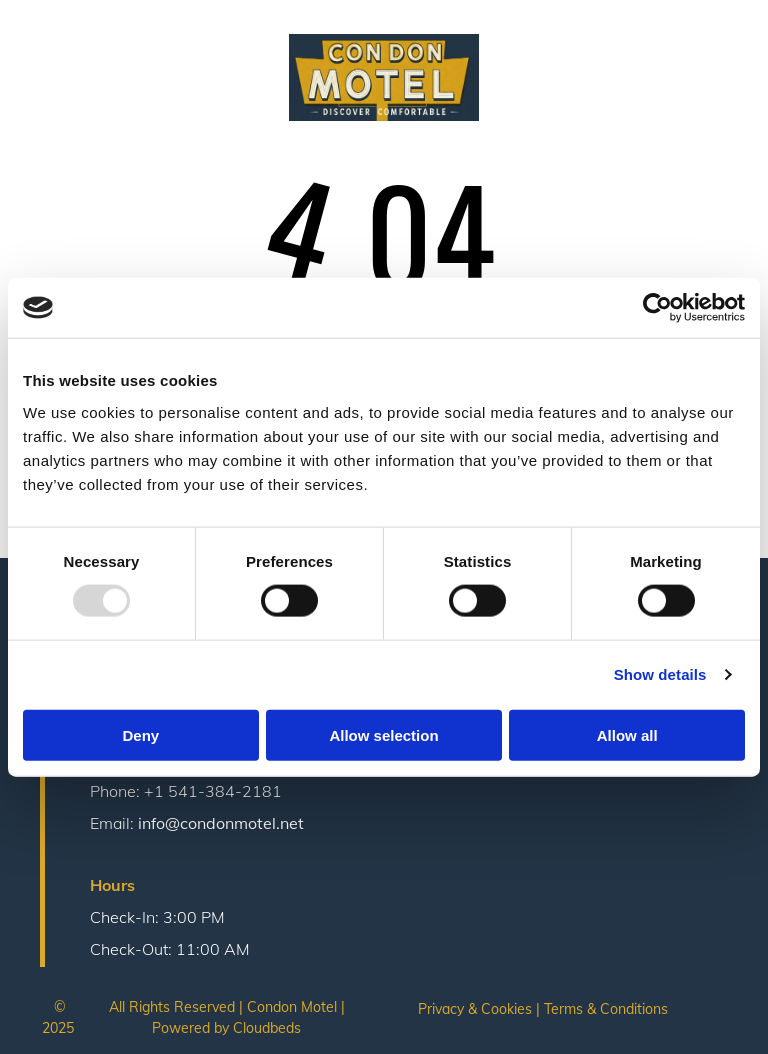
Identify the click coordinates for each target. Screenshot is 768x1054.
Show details (660, 674)
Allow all (627, 734)
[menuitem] (132, 50)
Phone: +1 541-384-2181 (186, 791)
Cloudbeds (267, 1028)
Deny (140, 734)
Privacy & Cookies (475, 1009)
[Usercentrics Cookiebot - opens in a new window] (657, 308)
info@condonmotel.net (221, 823)
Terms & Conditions (606, 1009)
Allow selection (383, 734)
